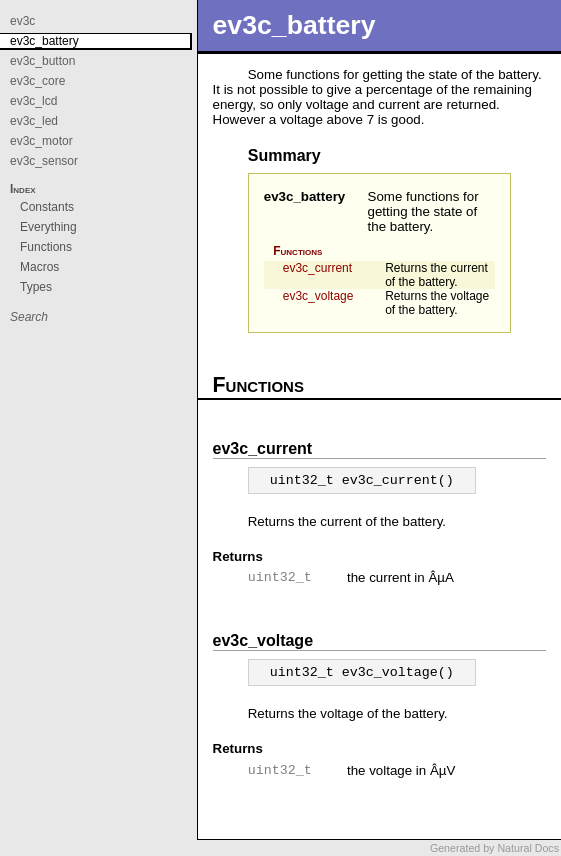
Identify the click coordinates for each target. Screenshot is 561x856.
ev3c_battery (305, 196)
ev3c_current (317, 268)
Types (36, 287)
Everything (48, 227)
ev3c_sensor (44, 161)
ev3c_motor (41, 141)
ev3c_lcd (33, 101)
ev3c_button (42, 61)
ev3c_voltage (318, 296)
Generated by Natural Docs (494, 848)
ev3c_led (34, 121)
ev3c (22, 21)
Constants (47, 207)
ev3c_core (37, 81)
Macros (39, 267)
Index (23, 189)
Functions (297, 251)
